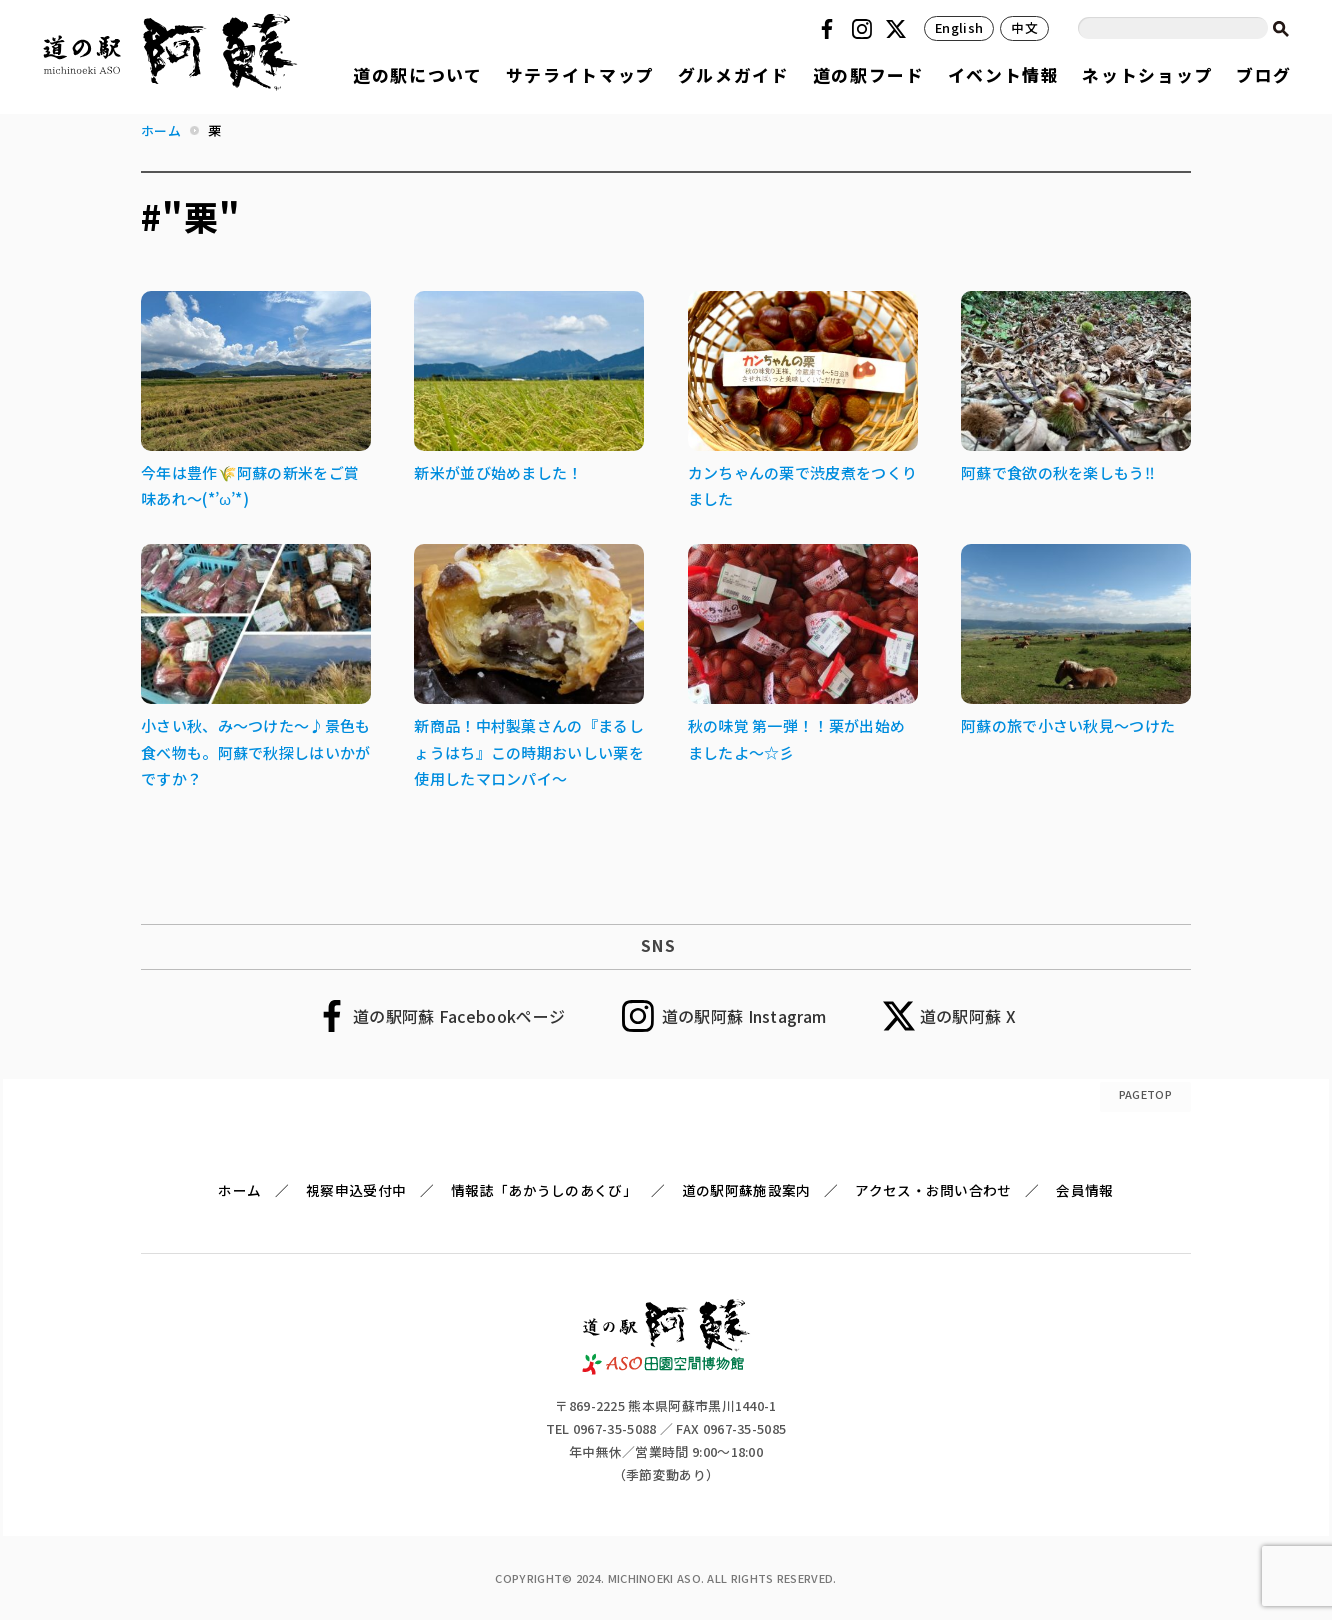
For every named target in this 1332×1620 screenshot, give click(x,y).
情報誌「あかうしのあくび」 (544, 1190)
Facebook (830, 29)
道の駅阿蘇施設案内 (746, 1190)
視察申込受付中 (356, 1190)
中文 (1024, 27)
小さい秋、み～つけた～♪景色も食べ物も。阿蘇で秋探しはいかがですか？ (256, 752)
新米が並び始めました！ (498, 472)
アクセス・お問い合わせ (933, 1190)
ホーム (239, 1190)
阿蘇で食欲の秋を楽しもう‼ (1058, 472)
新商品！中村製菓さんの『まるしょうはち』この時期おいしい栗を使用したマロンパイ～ (529, 752)
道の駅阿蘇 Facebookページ (459, 1016)
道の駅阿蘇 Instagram (744, 1016)
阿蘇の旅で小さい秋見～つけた (1068, 725)
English (959, 27)
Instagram (865, 29)
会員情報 (1084, 1190)
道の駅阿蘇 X (968, 1016)
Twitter (899, 29)
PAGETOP (1145, 1094)
